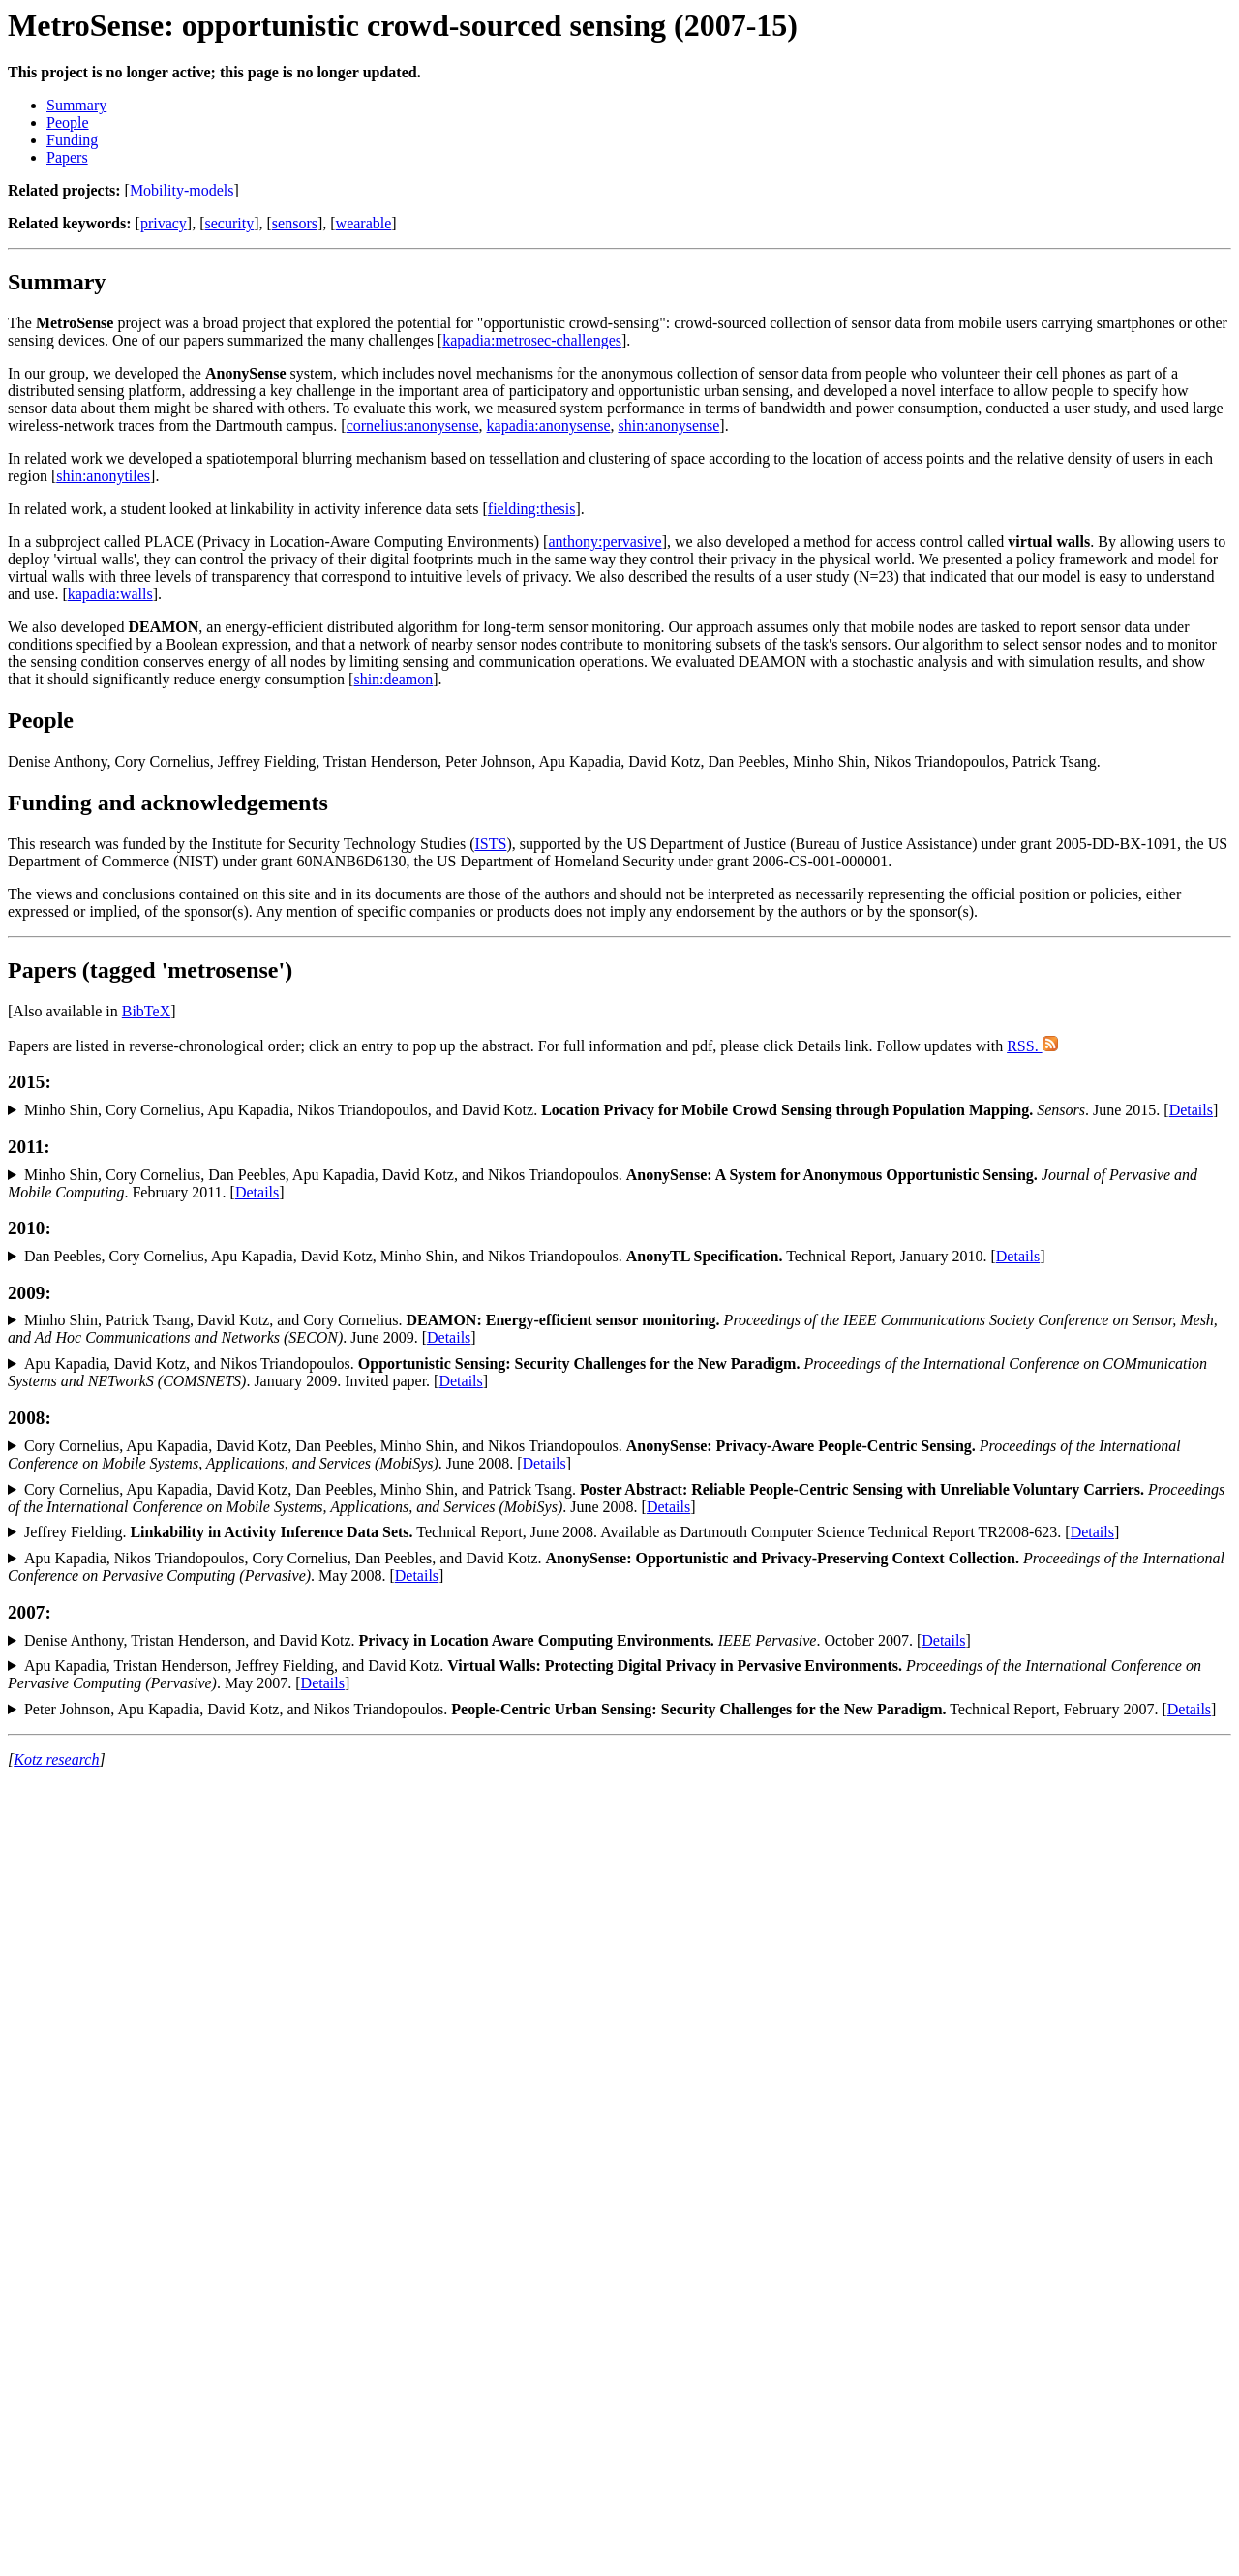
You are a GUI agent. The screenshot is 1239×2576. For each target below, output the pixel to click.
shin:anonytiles (103, 476)
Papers (67, 157)
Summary (76, 105)
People (67, 122)
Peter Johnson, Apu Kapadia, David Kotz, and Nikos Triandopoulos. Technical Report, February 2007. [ (595, 1709)
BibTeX (146, 1011)
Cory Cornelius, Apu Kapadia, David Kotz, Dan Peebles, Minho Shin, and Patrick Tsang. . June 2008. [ (616, 1498)
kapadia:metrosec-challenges (531, 340)
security (230, 223)
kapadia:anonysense (549, 425)
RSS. (1032, 1046)
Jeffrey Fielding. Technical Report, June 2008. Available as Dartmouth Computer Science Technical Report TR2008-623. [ (547, 1532)
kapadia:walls (110, 594)
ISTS (490, 843)
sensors (294, 223)
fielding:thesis (532, 508)
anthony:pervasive (604, 541)
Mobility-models (182, 190)
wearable (364, 223)
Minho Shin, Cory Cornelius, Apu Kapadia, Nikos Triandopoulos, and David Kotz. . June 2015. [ (596, 1110)
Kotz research (56, 1759)
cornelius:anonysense (413, 425)
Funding (72, 140)
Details (1191, 1110)
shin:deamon (393, 679)
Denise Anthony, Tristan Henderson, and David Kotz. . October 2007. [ (473, 1640)
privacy (163, 223)
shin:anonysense (668, 425)
